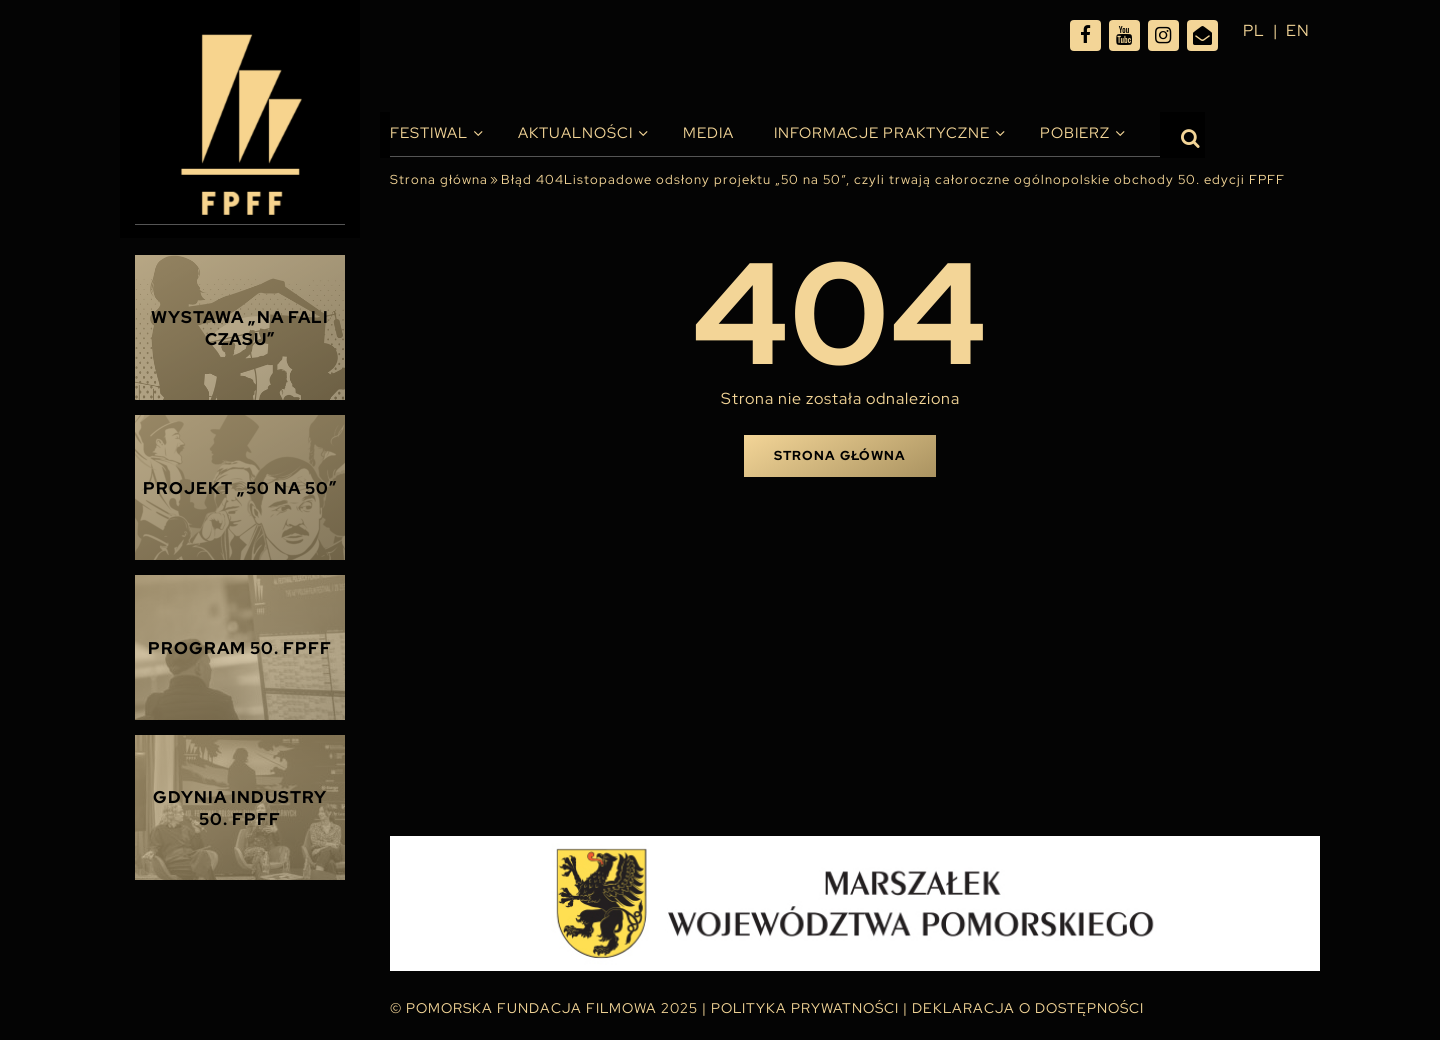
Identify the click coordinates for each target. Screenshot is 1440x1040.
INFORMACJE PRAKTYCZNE (882, 133)
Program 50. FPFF (240, 648)
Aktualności (575, 133)
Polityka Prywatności (805, 1008)
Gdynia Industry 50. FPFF (240, 808)
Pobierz (1075, 133)
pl (1254, 30)
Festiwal (429, 133)
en (1298, 30)
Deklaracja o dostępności (1028, 1008)
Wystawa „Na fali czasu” (240, 328)
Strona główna (439, 179)
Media (708, 133)
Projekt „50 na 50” (240, 488)
